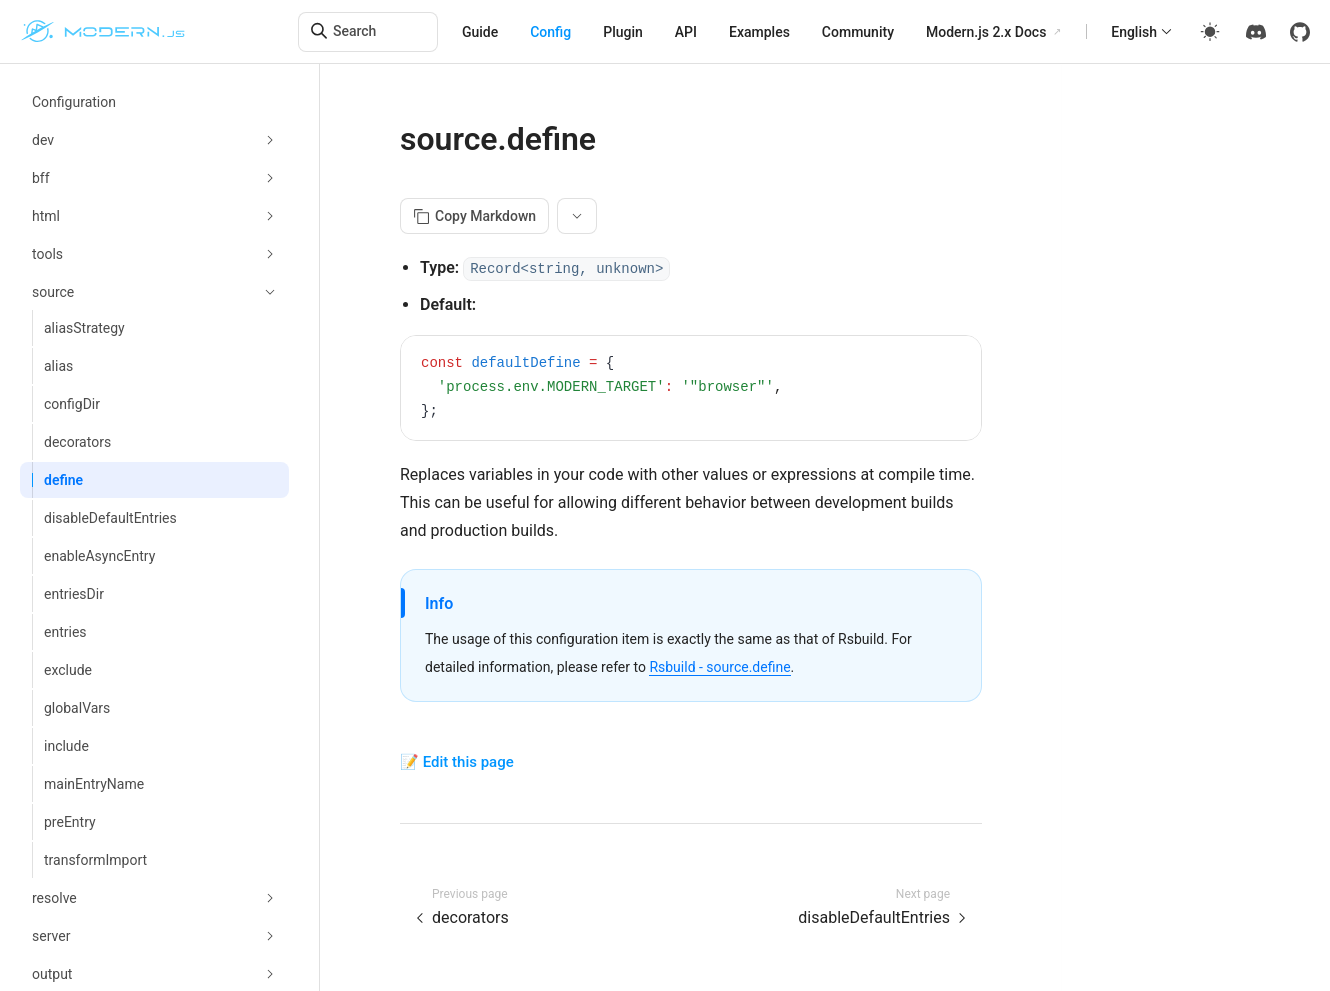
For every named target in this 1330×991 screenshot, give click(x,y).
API (686, 32)
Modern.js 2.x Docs (986, 32)
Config (550, 32)
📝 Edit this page (457, 762)
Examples (759, 32)
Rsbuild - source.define (719, 667)
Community (858, 32)
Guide (480, 32)
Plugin (623, 32)
